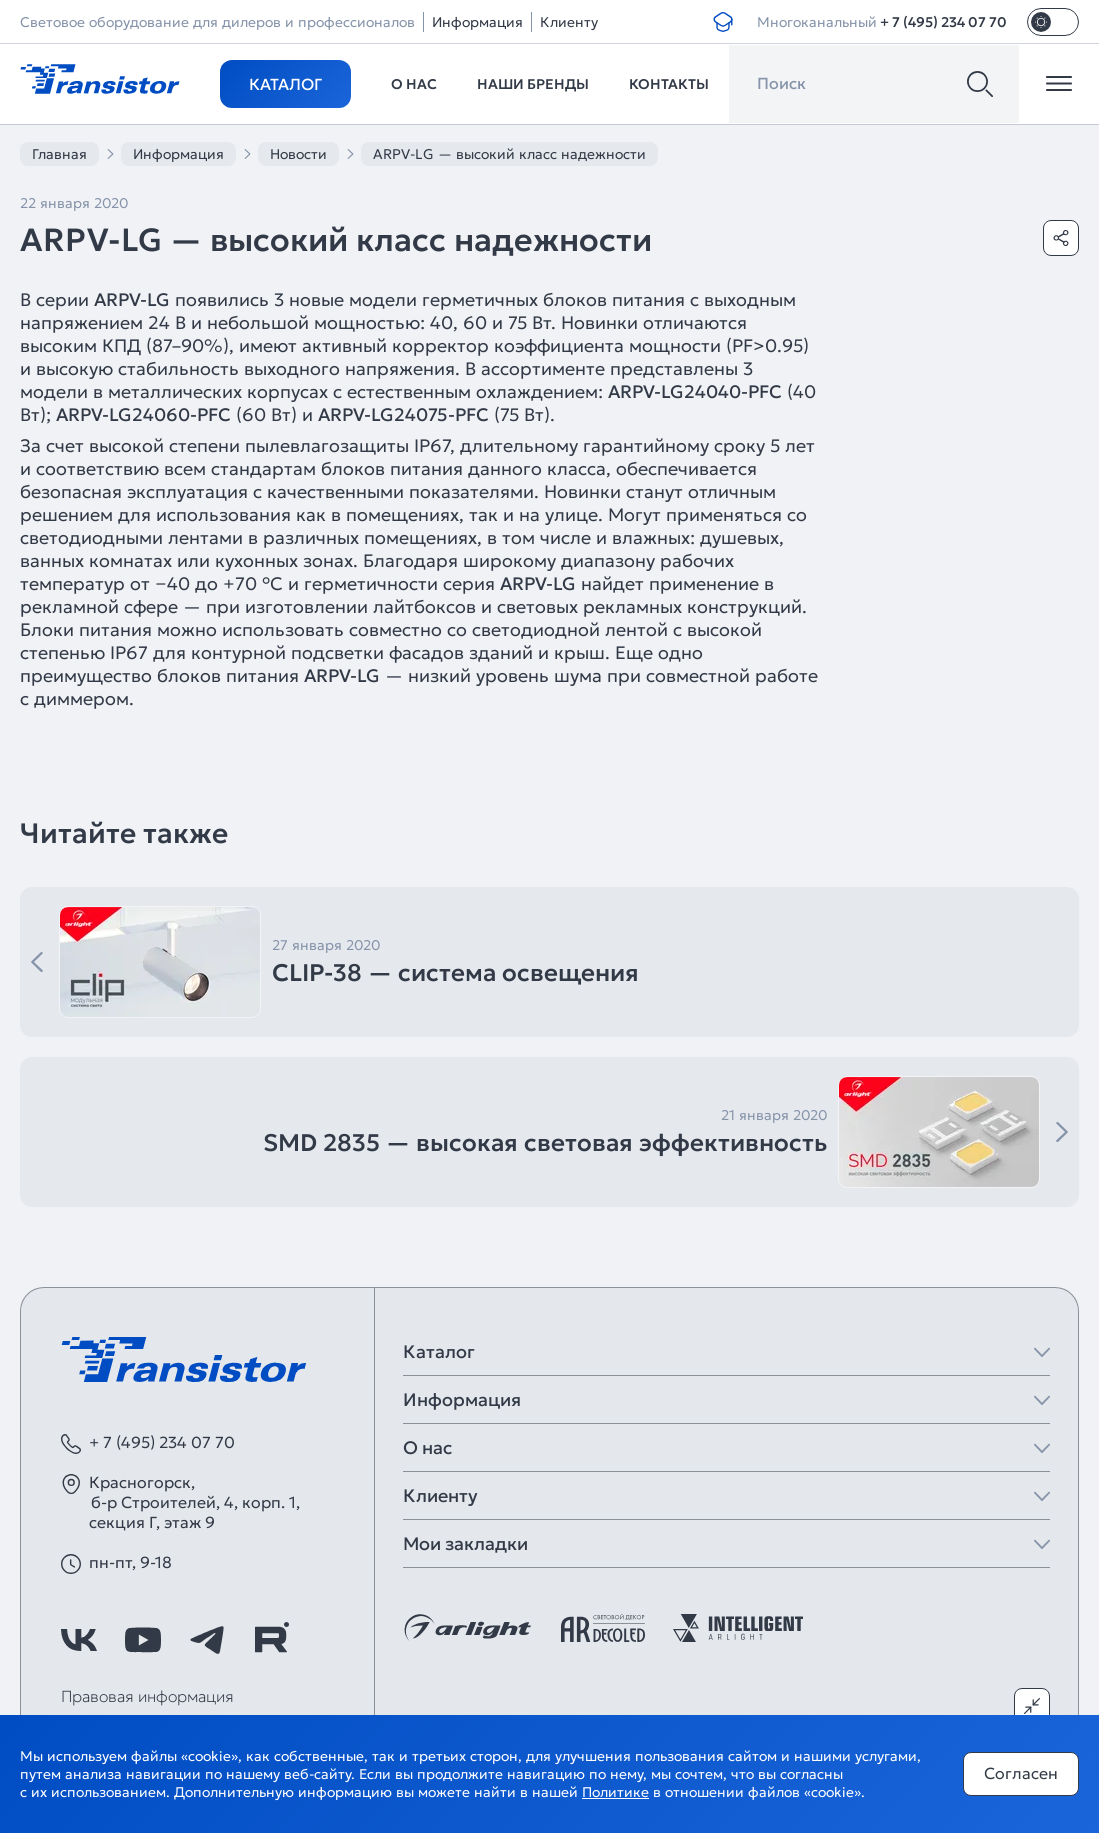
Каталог (285, 84)
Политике (615, 1792)
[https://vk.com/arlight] (79, 1640)
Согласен (1021, 1773)
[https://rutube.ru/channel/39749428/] (271, 1640)
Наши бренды (533, 84)
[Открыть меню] (1059, 84)
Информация (477, 22)
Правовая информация (147, 1696)
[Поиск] (980, 84)
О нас (414, 84)
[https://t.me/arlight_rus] (207, 1640)
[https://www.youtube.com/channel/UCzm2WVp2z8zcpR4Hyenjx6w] (143, 1640)
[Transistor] (100, 77)
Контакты (669, 84)
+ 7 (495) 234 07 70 (943, 22)
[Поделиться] (1061, 238)
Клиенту (569, 22)
